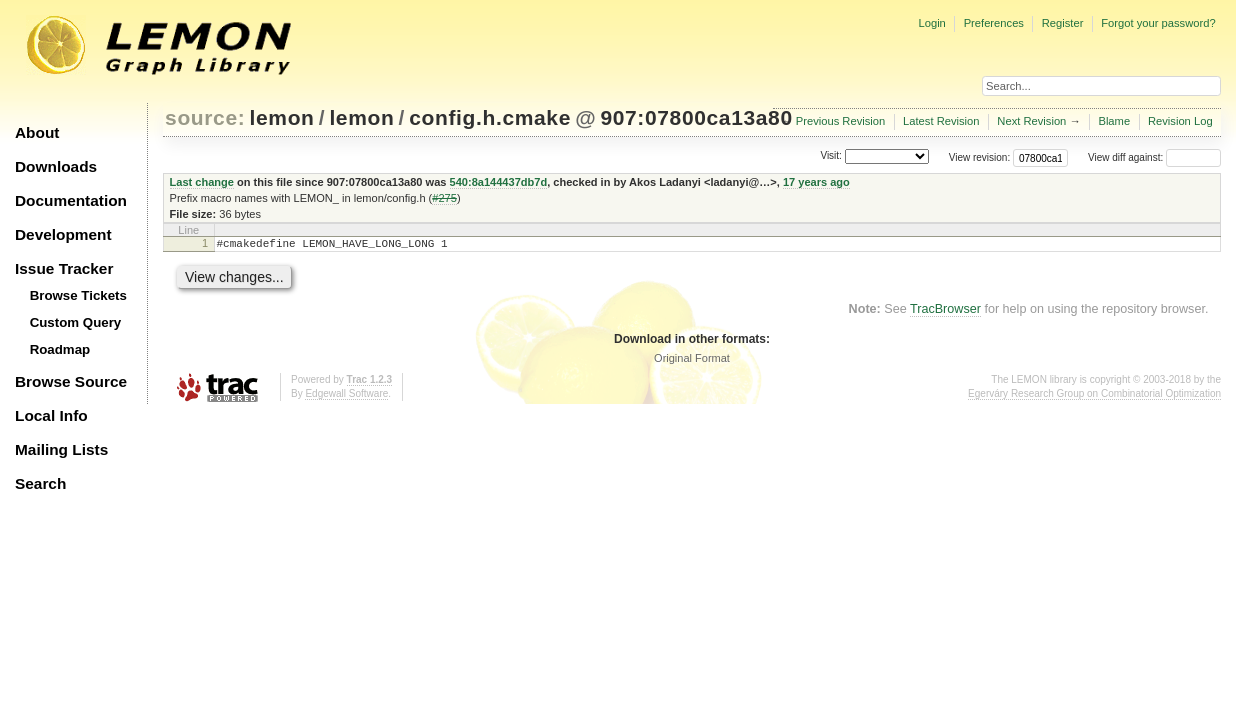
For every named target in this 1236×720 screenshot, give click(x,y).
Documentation (71, 200)
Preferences (994, 23)
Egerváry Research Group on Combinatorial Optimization (1094, 396)
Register (1063, 23)
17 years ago (816, 182)
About (37, 132)
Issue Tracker (64, 268)
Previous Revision (841, 121)
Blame (1114, 121)
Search (40, 483)
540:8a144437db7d (499, 182)
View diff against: (1154, 157)
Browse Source (71, 381)
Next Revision (1031, 121)
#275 (444, 198)
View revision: (980, 157)
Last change (202, 182)
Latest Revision (941, 121)
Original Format (692, 361)
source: (205, 117)
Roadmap (60, 349)
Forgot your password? (1158, 23)
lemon (282, 117)
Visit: (831, 156)
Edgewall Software (346, 396)
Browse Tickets (78, 295)
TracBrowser (945, 312)
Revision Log (1180, 121)
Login (931, 23)
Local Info (51, 415)
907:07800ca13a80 (696, 117)
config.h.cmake (490, 117)
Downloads (56, 166)
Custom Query (76, 322)
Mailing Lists (61, 449)
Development (63, 234)
